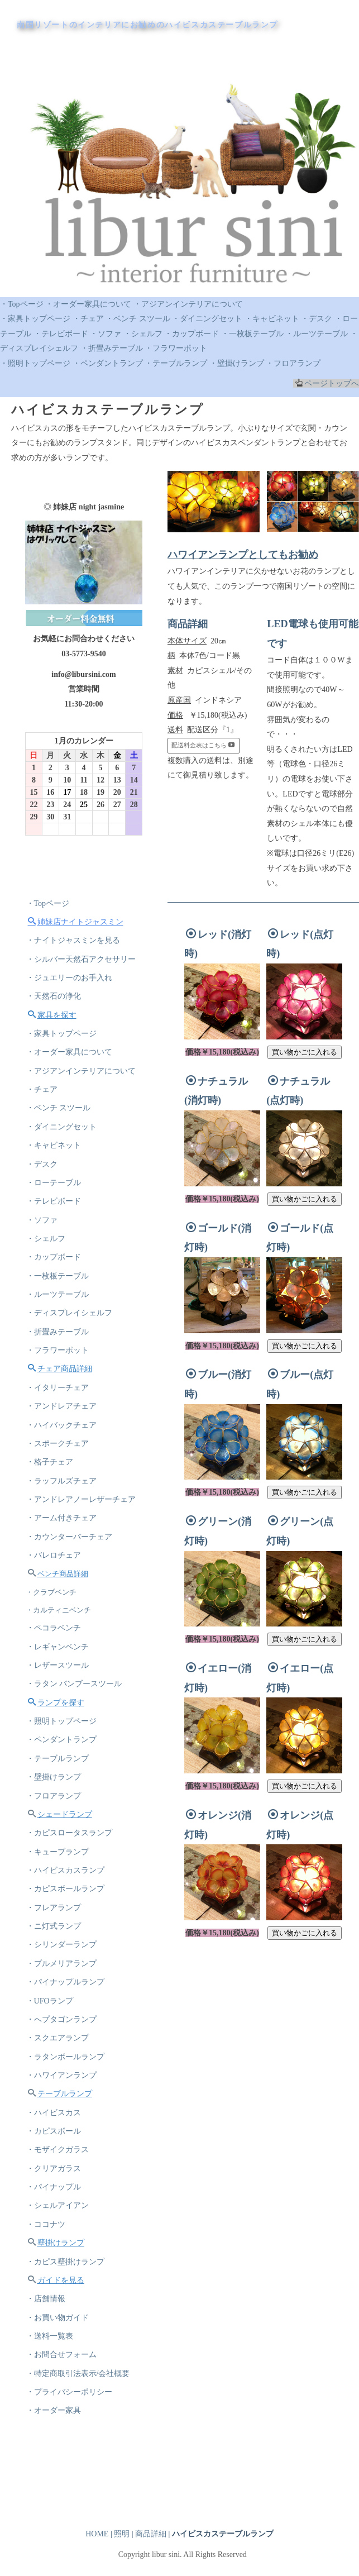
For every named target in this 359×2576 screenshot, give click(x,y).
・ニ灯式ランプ (55, 1978)
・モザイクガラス (59, 2212)
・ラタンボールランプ (67, 2115)
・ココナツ (47, 2291)
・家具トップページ (35, 318)
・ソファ (105, 334)
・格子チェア (51, 1491)
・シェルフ (142, 334)
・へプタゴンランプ (63, 2076)
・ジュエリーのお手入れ (71, 983)
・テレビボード (60, 334)
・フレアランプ (55, 1958)
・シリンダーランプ (63, 1997)
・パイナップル (55, 2252)
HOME (96, 2534)
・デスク (316, 318)
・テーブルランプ (176, 363)
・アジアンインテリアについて (188, 304)
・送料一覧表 (51, 2408)
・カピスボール (55, 2193)
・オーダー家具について (88, 304)
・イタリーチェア (59, 1413)
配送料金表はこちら (202, 744)
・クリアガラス (55, 2232)
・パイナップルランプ (67, 2037)
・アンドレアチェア (63, 1433)
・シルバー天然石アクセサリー (82, 964)
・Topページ (22, 304)
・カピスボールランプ (67, 1939)
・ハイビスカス (55, 2173)
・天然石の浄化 (55, 1003)
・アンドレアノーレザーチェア (82, 1530)
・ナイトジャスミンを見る (75, 944)
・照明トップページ (35, 363)
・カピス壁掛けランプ (67, 2330)
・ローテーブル (55, 1198)
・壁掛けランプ (236, 363)
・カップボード (191, 334)
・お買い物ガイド (59, 2388)
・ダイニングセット (207, 318)
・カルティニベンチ (60, 1646)
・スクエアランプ (59, 2095)
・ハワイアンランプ (63, 2134)
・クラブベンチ (53, 1628)
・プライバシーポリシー (71, 2467)
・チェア (88, 318)
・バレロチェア (55, 1589)
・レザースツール (59, 1704)
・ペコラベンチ (55, 1665)
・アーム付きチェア (63, 1550)
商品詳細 (150, 2534)
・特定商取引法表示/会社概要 (80, 2447)
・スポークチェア (59, 1472)
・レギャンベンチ (59, 1685)
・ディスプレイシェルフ (71, 1335)
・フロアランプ (293, 363)
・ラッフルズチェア (63, 1511)
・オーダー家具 (55, 2486)
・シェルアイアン (59, 2271)
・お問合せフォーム (63, 2428)
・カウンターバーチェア (71, 1570)
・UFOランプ (51, 2056)
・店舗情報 (47, 2369)
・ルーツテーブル (316, 334)
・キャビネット (272, 318)
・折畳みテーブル (111, 348)
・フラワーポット (176, 348)
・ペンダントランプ (108, 363)
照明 (122, 2534)
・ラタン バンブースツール (76, 1724)
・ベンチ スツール (138, 318)
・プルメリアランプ (63, 2017)
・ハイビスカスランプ (67, 1919)
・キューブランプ (59, 1900)
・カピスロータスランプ (71, 1880)
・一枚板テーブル (252, 334)
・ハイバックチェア (63, 1452)
